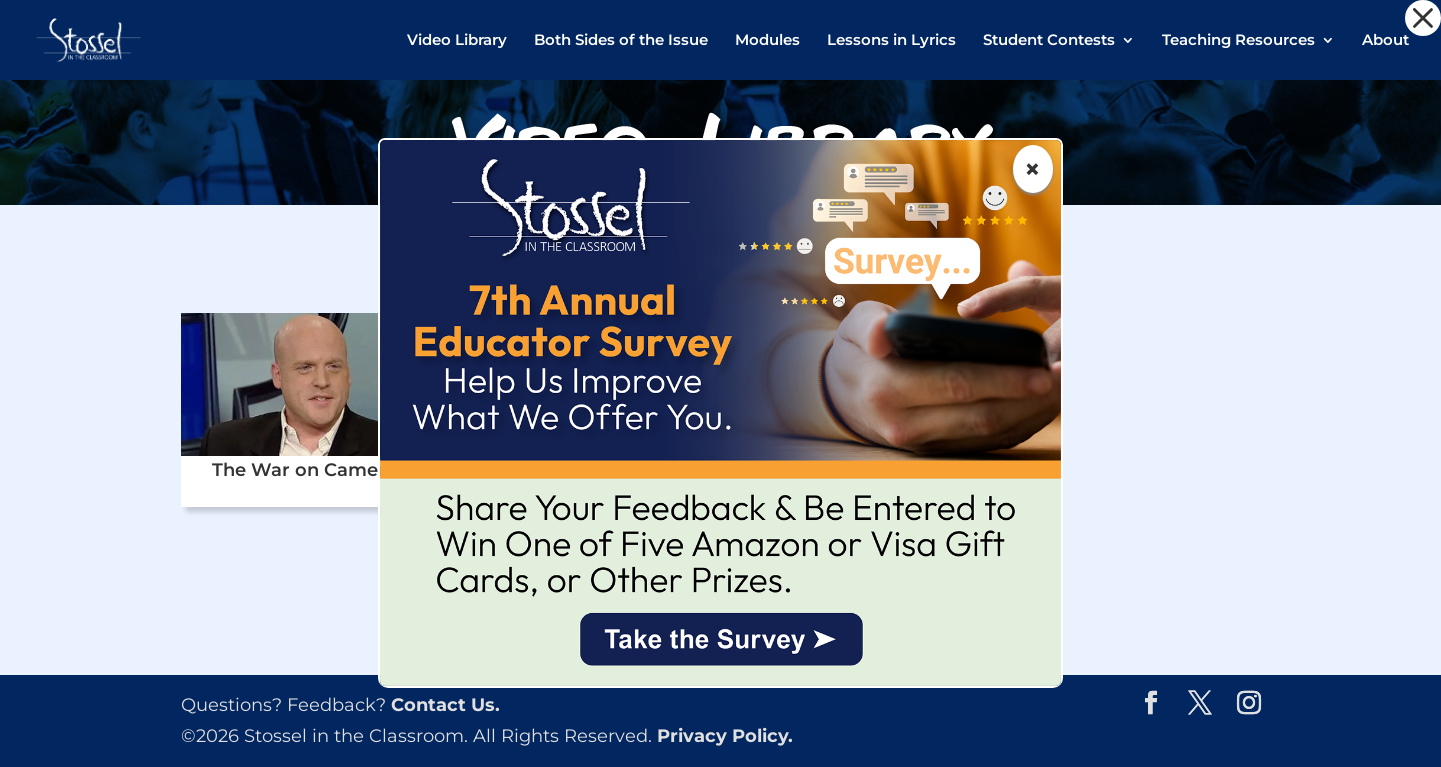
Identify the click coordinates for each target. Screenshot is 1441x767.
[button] (1423, 18)
